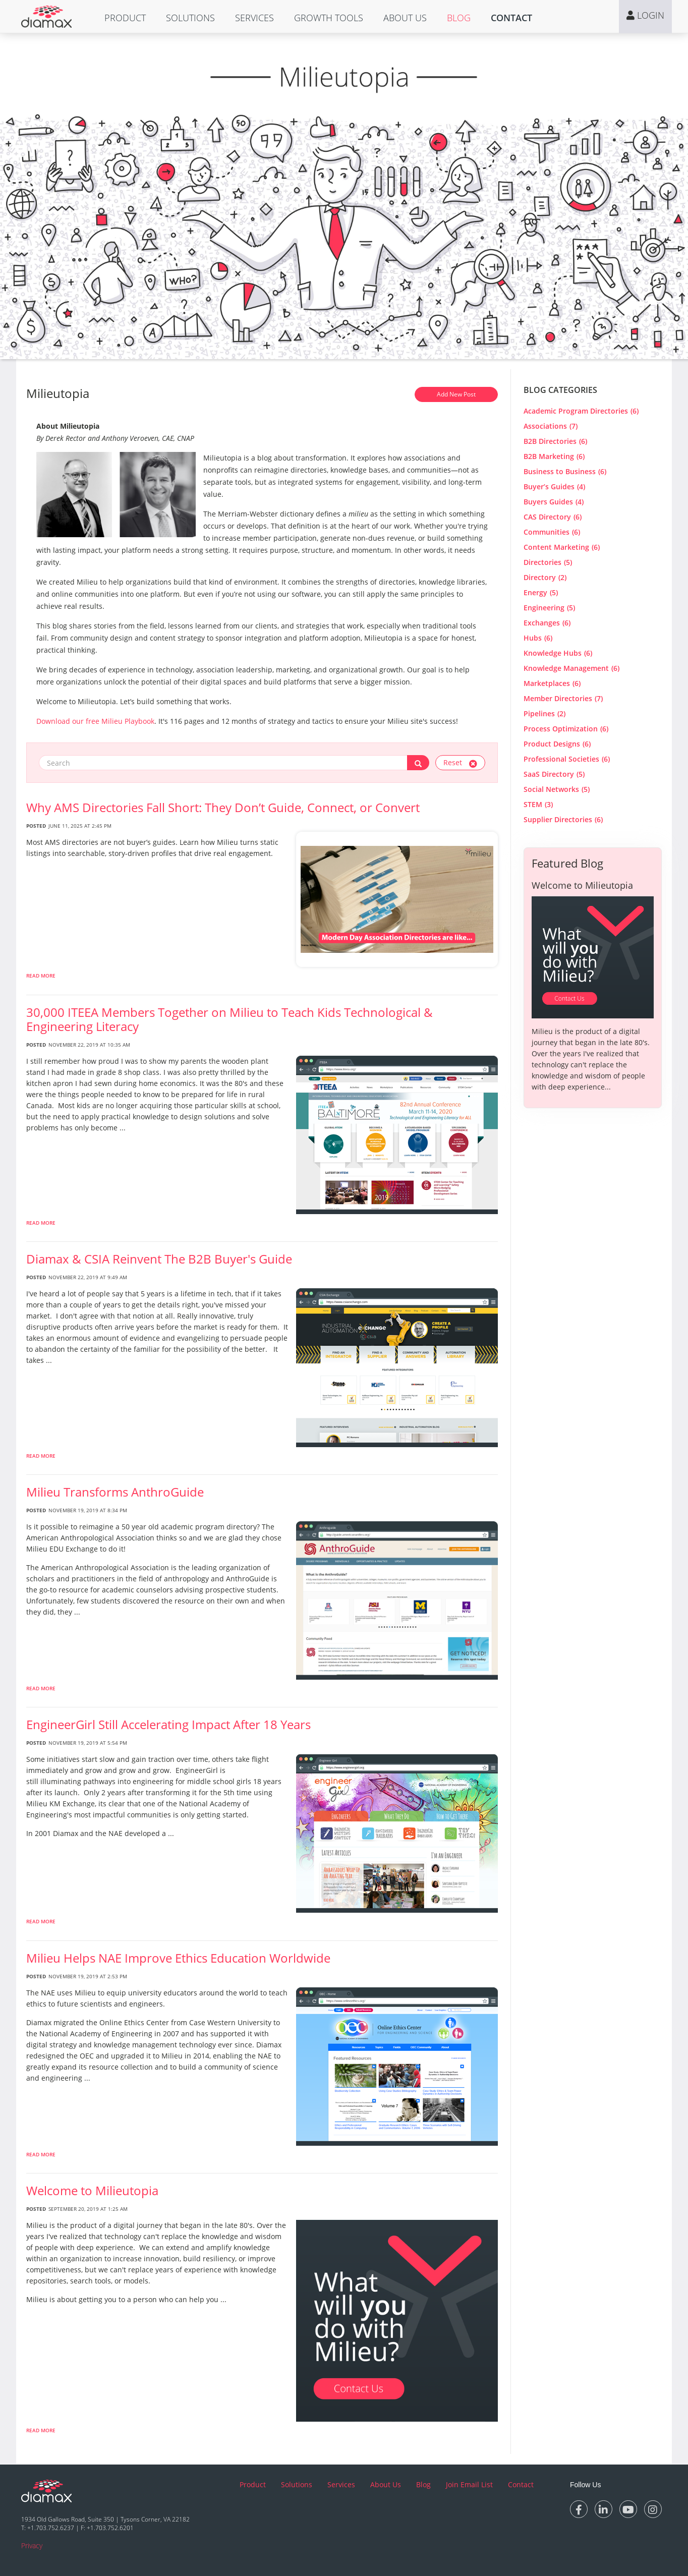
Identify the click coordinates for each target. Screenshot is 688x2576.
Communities (552, 532)
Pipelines (544, 713)
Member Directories (563, 698)
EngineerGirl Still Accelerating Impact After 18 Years (168, 1725)
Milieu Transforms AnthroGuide (115, 1492)
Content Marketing (562, 547)
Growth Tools (328, 18)
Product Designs (557, 744)
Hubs (538, 638)
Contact (511, 18)
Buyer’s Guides (554, 486)
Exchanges (547, 622)
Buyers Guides (554, 501)
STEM (538, 804)
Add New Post (456, 394)
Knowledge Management (571, 668)
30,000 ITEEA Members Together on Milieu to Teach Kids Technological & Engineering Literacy (229, 1019)
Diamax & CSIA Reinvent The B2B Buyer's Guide (159, 1259)
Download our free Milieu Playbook (95, 721)
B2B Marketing (554, 456)
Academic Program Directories (581, 411)
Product (125, 18)
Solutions (190, 18)
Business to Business (565, 471)
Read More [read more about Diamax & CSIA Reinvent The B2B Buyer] (40, 1455)
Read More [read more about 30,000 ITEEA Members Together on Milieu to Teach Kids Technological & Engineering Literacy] (40, 1222)
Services (254, 18)
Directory (545, 577)
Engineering (549, 607)
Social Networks (557, 789)
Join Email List (469, 2484)
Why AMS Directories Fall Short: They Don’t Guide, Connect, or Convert (223, 807)
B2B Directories (555, 441)
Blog (459, 18)
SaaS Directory (554, 774)
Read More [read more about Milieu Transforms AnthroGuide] (40, 1688)
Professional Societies (567, 759)
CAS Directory (553, 517)
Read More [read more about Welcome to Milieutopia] (40, 2430)
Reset (460, 762)
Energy (541, 592)
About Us (405, 18)
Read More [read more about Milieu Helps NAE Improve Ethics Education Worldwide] (40, 2154)
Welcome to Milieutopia (92, 2191)
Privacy (31, 2545)
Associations (551, 426)
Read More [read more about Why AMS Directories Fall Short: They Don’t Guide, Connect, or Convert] (40, 975)
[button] (125, 18)
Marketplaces (552, 683)
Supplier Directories (563, 819)
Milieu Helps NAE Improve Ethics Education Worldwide (178, 1958)
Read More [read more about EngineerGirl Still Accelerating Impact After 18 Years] (40, 1921)
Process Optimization (566, 728)
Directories (548, 562)
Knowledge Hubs (558, 653)
